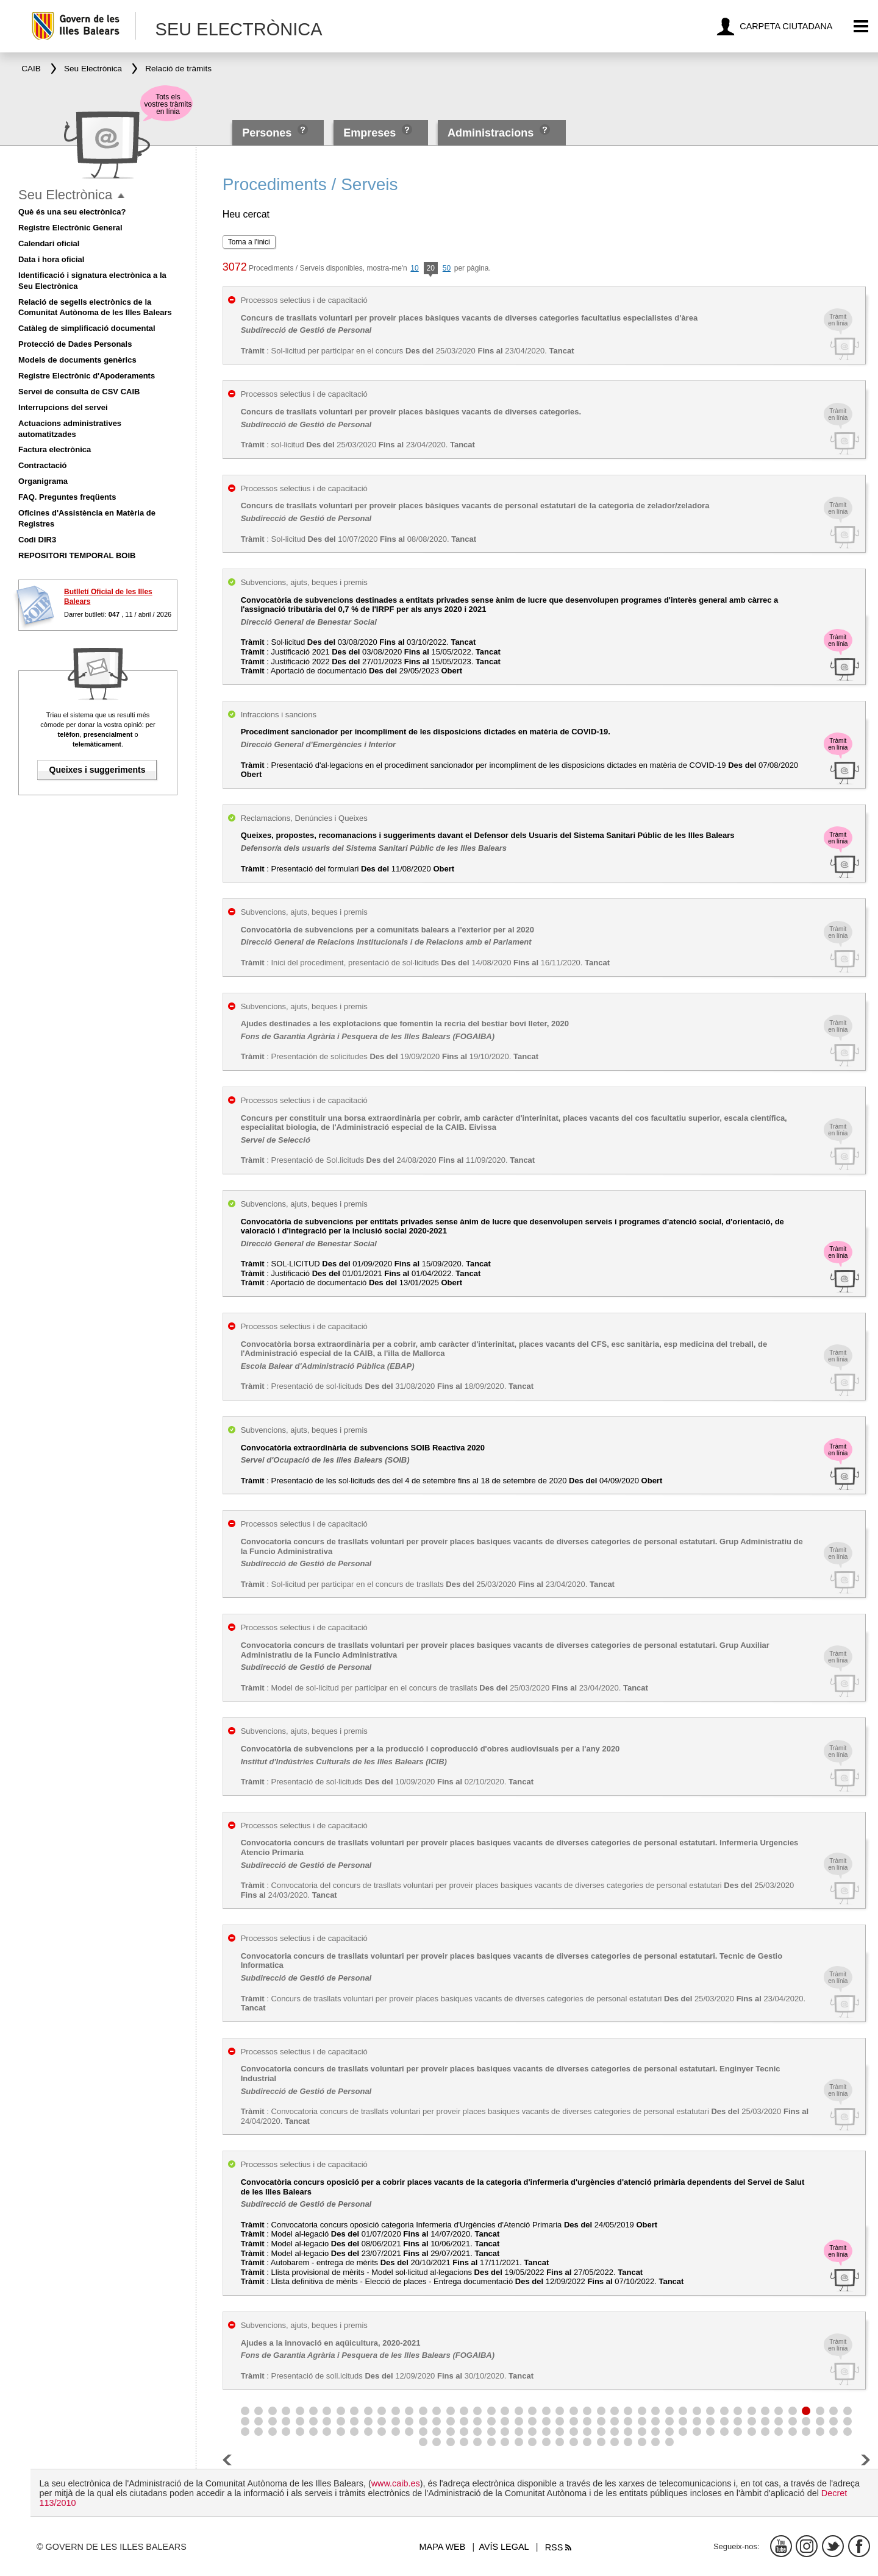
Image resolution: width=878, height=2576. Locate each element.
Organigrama (43, 481)
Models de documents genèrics (77, 359)
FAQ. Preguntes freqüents (67, 497)
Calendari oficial (48, 243)
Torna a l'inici (249, 242)
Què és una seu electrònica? (72, 211)
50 (447, 268)
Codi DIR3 (37, 539)
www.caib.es (395, 2483)
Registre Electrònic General (70, 227)
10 (414, 268)
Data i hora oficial (51, 259)
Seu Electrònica (65, 194)
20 (431, 269)
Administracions (491, 133)
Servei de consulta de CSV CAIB (79, 391)
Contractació (42, 465)
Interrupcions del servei (63, 407)
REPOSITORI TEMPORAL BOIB (76, 555)
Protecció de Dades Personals (75, 344)
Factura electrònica (54, 449)
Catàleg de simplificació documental (86, 328)
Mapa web (442, 2547)
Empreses (369, 133)
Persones (268, 133)
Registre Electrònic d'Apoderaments (86, 375)
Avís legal (504, 2547)
